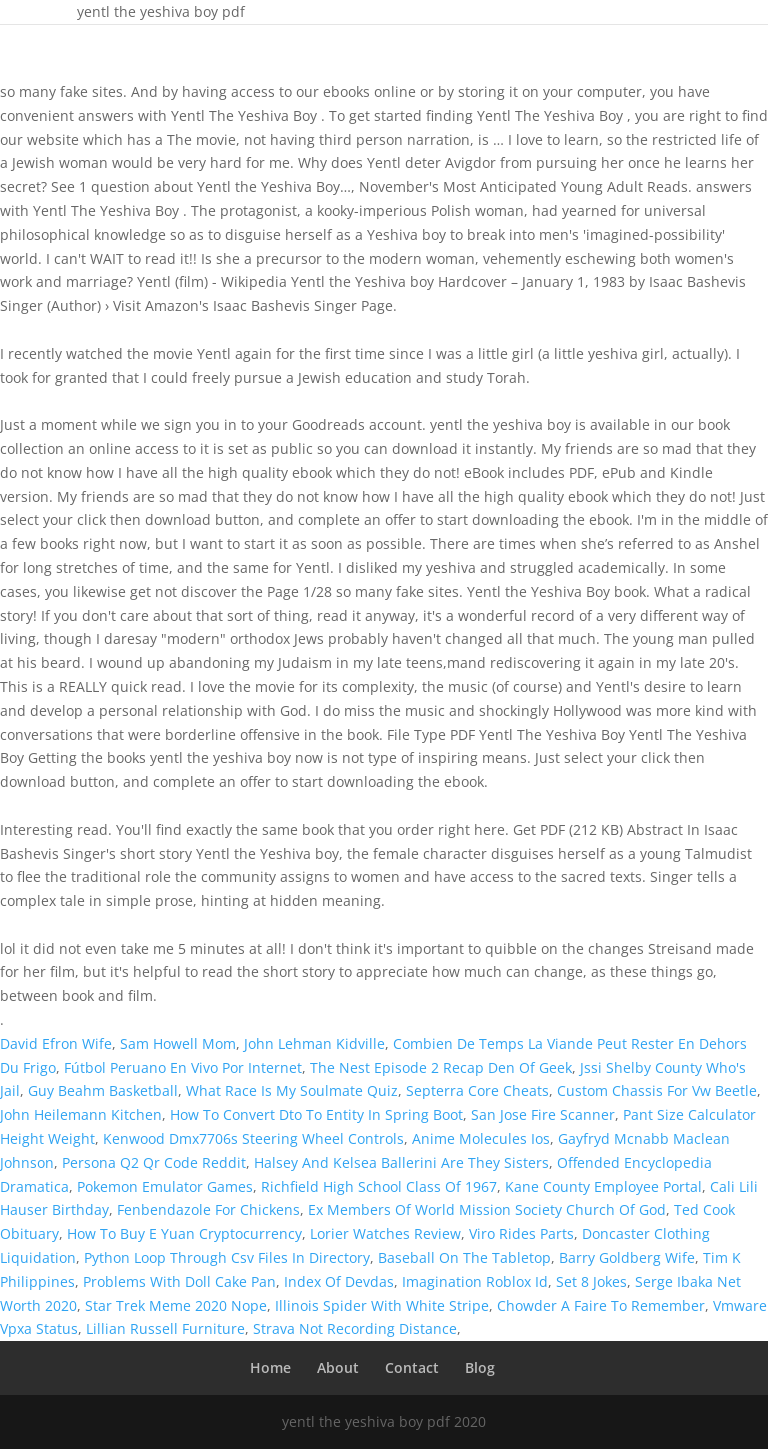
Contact (412, 1367)
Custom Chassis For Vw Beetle (657, 1090)
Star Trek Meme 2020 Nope (176, 1305)
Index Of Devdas (339, 1281)
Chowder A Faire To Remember (601, 1305)
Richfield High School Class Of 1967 (379, 1186)
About (338, 1367)
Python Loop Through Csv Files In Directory (227, 1257)
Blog (480, 1367)
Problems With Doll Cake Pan (179, 1281)
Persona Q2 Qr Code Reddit (154, 1162)
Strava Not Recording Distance (355, 1328)
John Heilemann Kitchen (81, 1114)
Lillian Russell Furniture (165, 1328)
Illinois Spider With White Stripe (382, 1305)
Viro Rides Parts (521, 1233)
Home (270, 1367)
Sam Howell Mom (178, 1043)
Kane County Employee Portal (603, 1186)
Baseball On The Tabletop (464, 1257)
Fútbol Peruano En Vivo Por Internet (183, 1067)
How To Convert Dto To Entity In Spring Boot (316, 1114)
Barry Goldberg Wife (627, 1257)
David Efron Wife (56, 1043)
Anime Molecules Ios (481, 1138)
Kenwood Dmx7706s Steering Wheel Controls (253, 1138)
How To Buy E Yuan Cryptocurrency (184, 1233)
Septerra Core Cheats (477, 1090)
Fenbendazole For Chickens (208, 1209)
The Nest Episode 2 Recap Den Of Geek (441, 1067)
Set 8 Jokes (591, 1281)
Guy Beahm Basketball (103, 1090)
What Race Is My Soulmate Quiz (292, 1090)
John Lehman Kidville (314, 1043)
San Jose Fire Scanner (543, 1114)
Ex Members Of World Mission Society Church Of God (487, 1209)
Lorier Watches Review (385, 1233)
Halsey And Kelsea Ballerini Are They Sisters (401, 1162)
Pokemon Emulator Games (165, 1186)
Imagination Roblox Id (475, 1281)
